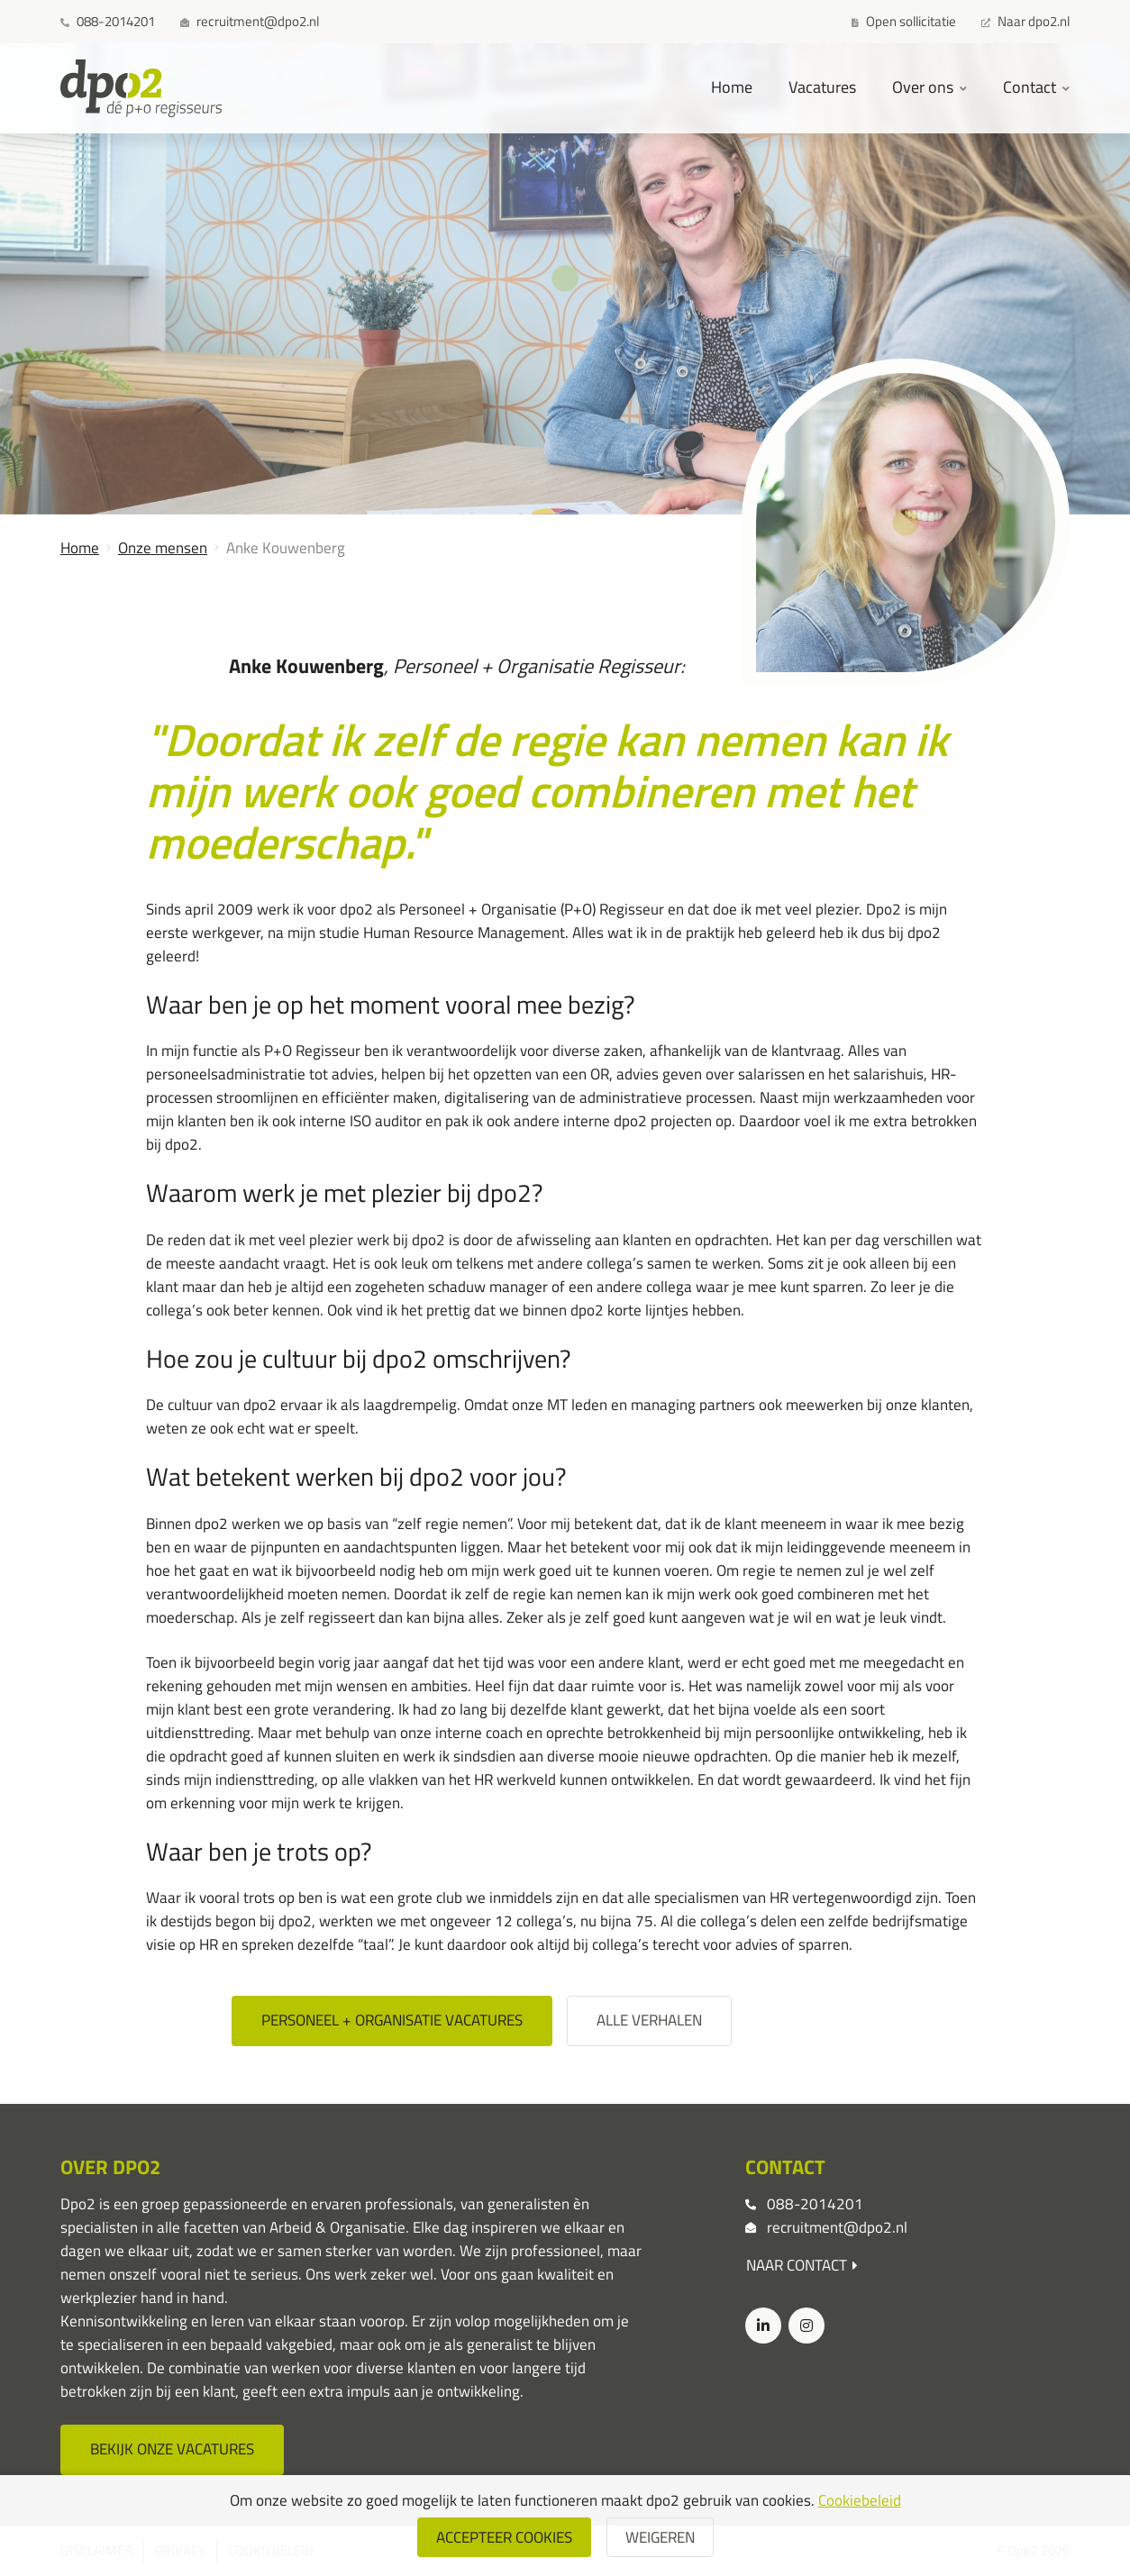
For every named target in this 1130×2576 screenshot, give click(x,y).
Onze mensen (162, 548)
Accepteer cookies (504, 2537)
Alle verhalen (649, 2020)
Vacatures (822, 87)
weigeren (660, 2537)
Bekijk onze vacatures (172, 2449)
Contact (1031, 87)
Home (731, 87)
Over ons (924, 87)
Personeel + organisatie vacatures (392, 2020)
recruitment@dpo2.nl (837, 2227)
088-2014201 (815, 2204)
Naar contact (802, 2265)
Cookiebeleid (859, 2500)
